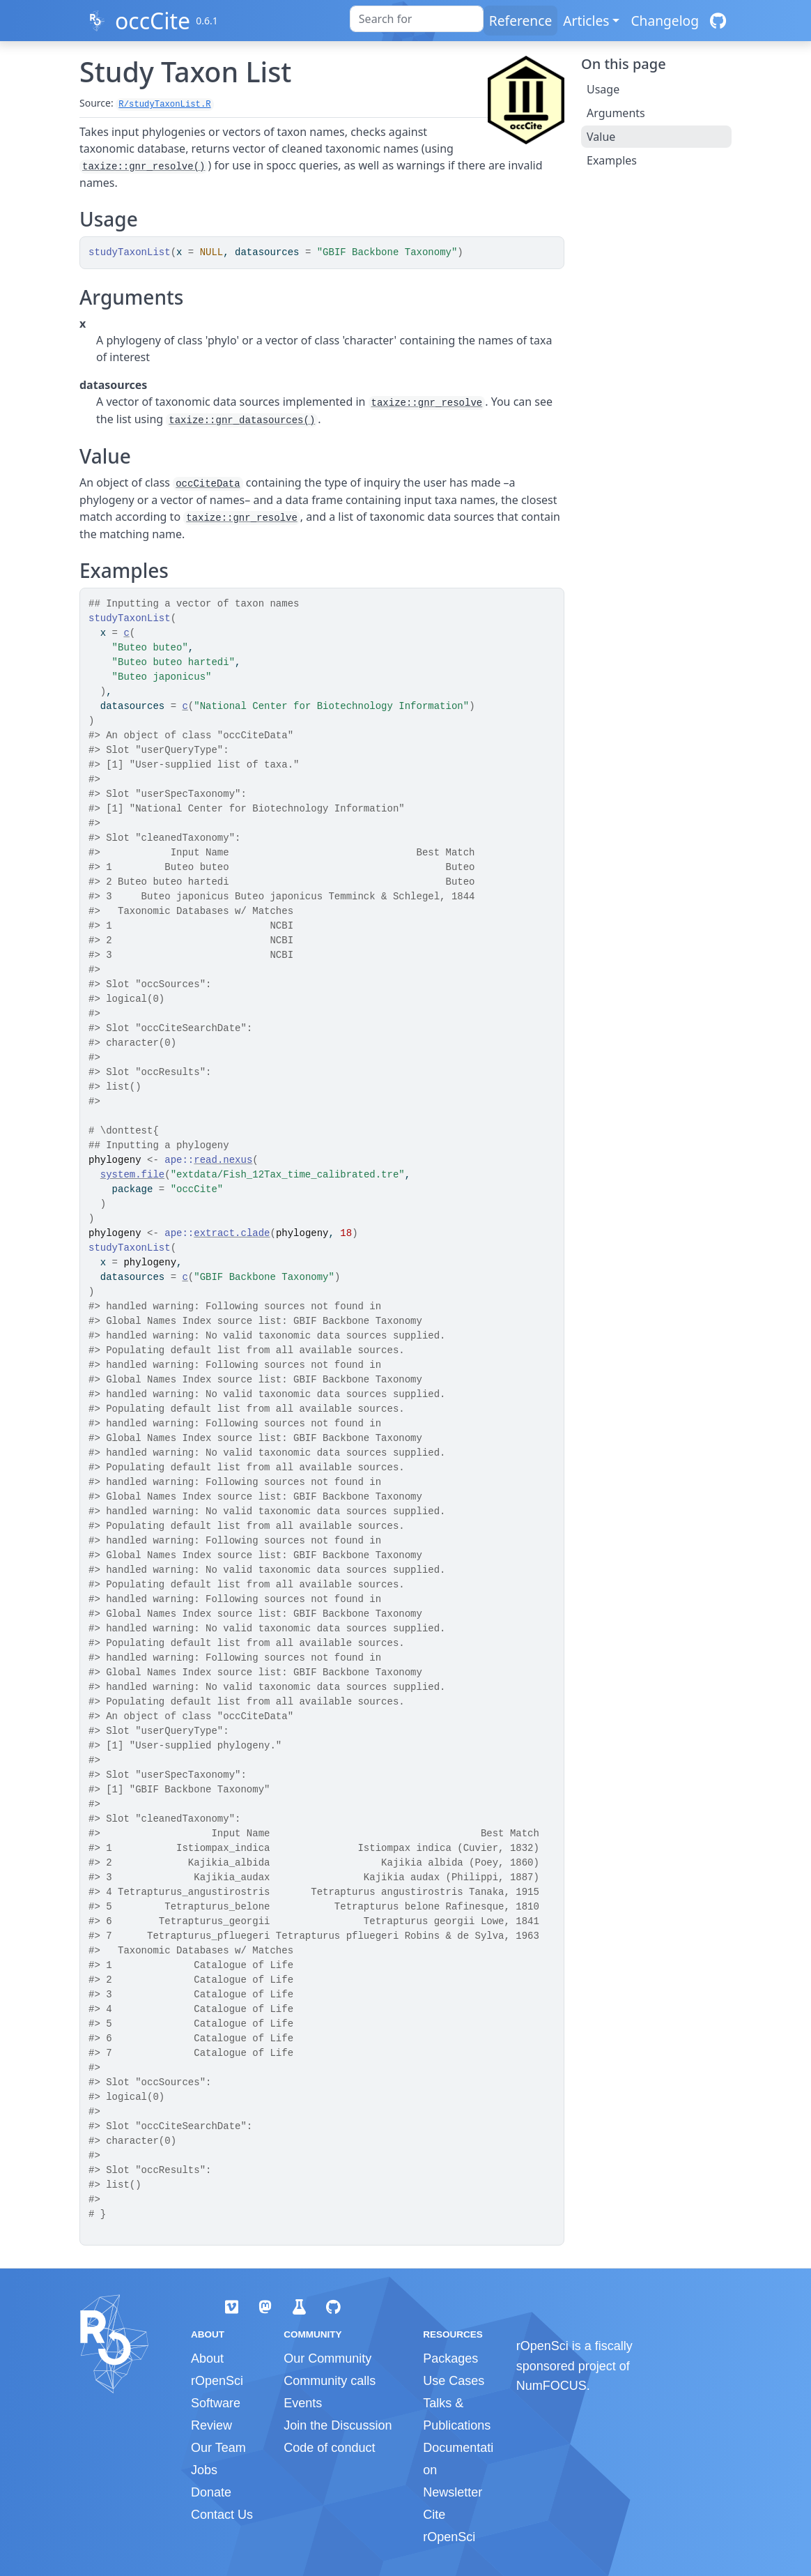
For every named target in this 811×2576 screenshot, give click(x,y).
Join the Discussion (338, 2425)
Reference (520, 20)
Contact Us (222, 2515)
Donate (211, 2492)
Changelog (665, 20)
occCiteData (208, 483)
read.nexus (223, 1160)
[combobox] (417, 19)
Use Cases (453, 2381)
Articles (586, 20)
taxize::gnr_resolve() (143, 166)
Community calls (330, 2381)
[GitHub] (718, 21)
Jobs (204, 2470)
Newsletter (452, 2492)
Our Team (218, 2448)
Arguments (616, 113)
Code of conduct (329, 2448)
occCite (152, 20)
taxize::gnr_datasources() (242, 420)
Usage (603, 89)
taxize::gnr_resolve (427, 403)
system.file (132, 1174)
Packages (450, 2358)
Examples (612, 160)
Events (303, 2403)
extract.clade (232, 1233)
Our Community (327, 2358)
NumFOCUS (551, 2386)
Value (601, 136)
